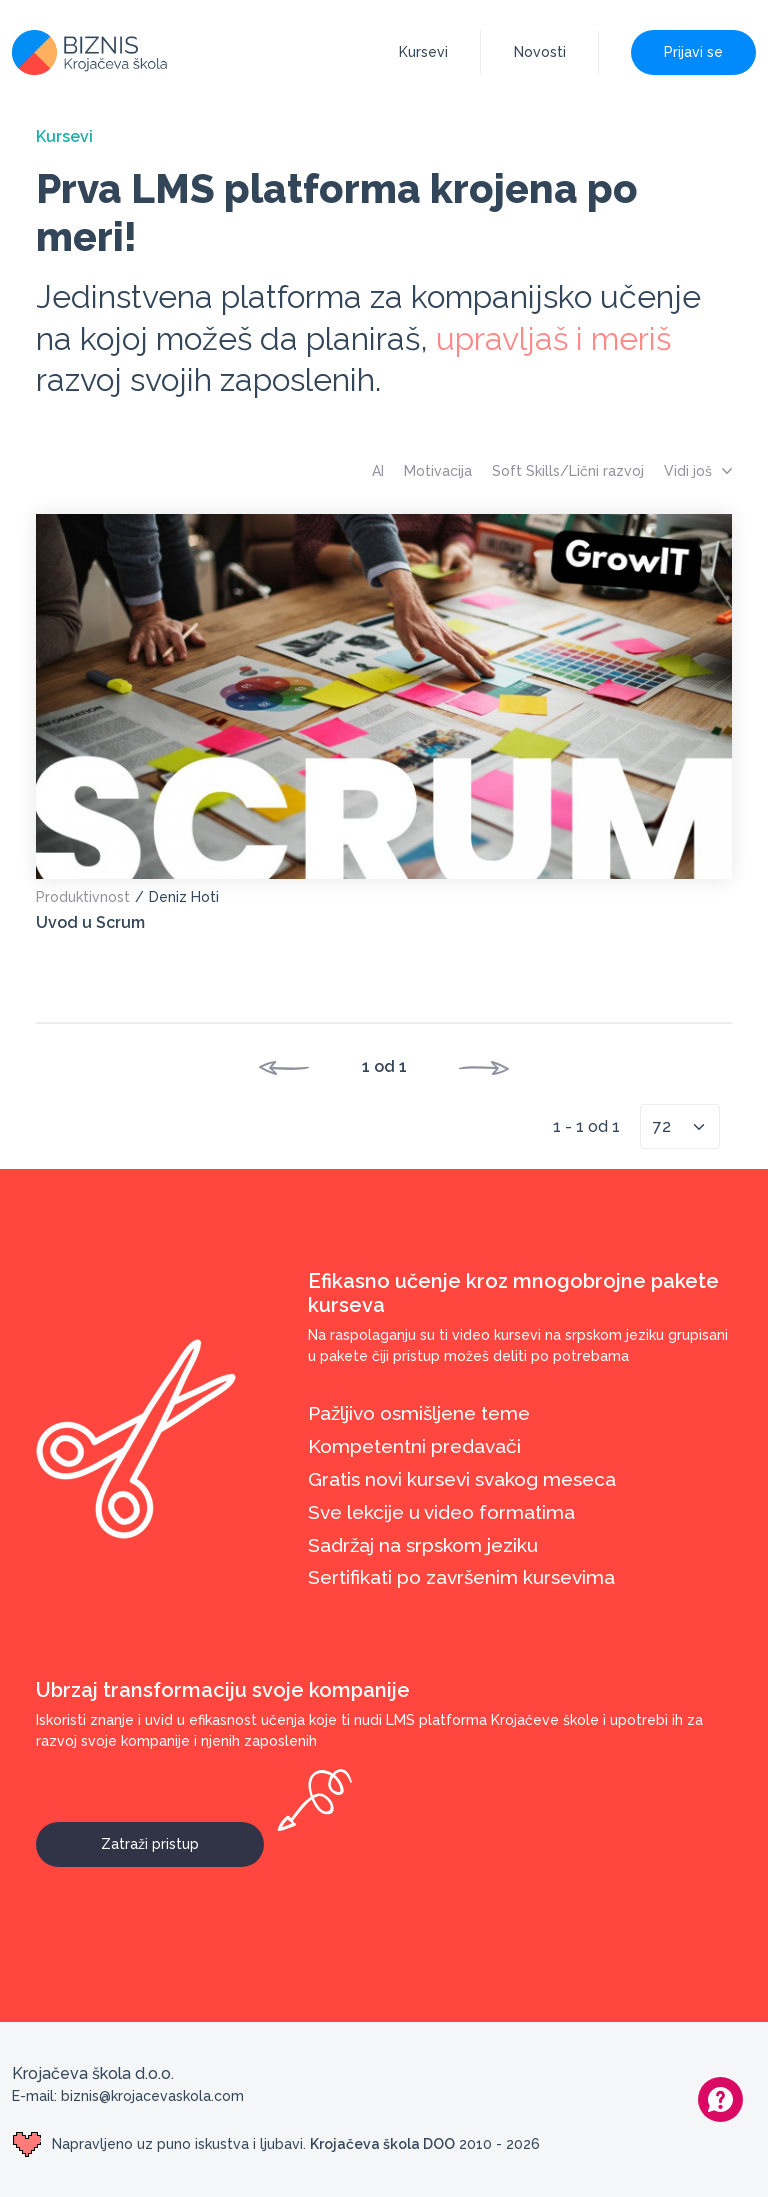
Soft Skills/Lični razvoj (568, 471)
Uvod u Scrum (90, 922)
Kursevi (423, 52)
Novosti (540, 52)
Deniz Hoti (184, 897)
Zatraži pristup (182, 1837)
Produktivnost (83, 897)
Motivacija (438, 471)
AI (378, 471)
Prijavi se (693, 52)
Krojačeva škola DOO (382, 2144)
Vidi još (698, 471)
